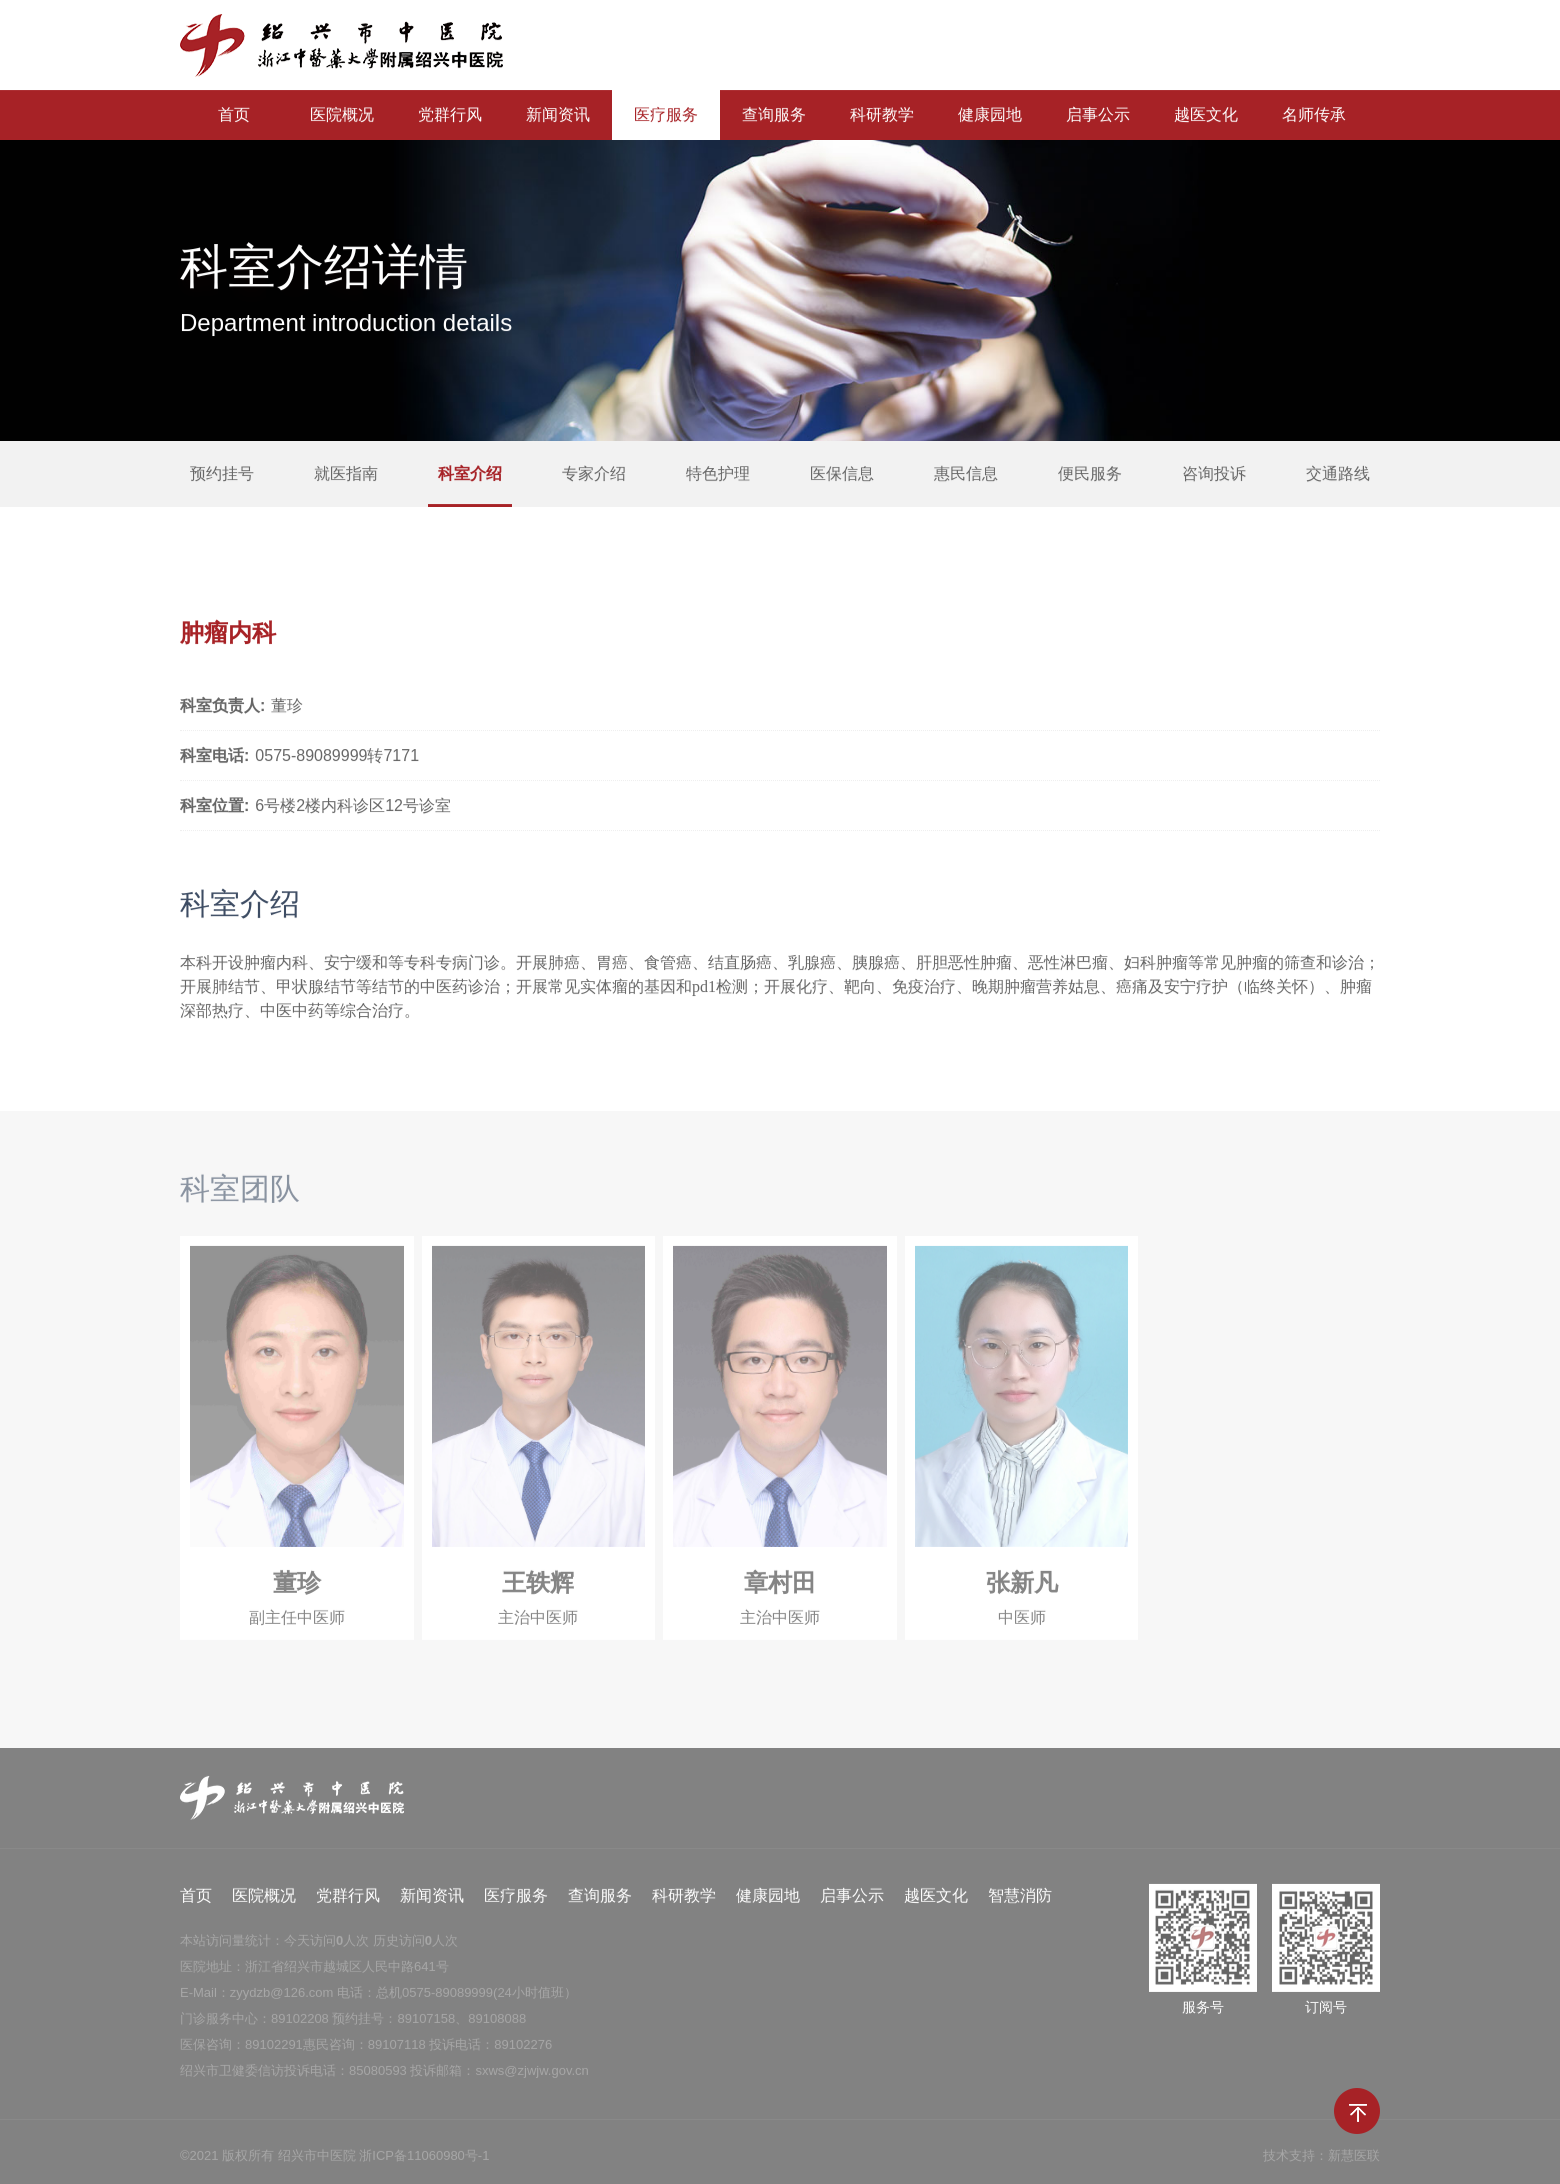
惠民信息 (966, 474)
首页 (234, 115)
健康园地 (990, 115)
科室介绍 (470, 474)
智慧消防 (1020, 1905)
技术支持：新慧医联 (1321, 2165)
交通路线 (1338, 474)
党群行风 (450, 115)
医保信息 (842, 474)
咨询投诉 (1214, 474)
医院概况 (342, 115)
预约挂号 (222, 474)
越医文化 (1206, 115)
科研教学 (882, 115)
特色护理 (718, 474)
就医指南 (346, 474)
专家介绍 (594, 474)
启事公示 (1098, 115)
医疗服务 (666, 115)
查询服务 (774, 115)
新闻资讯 (558, 115)
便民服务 (1090, 474)
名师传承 (1314, 115)
